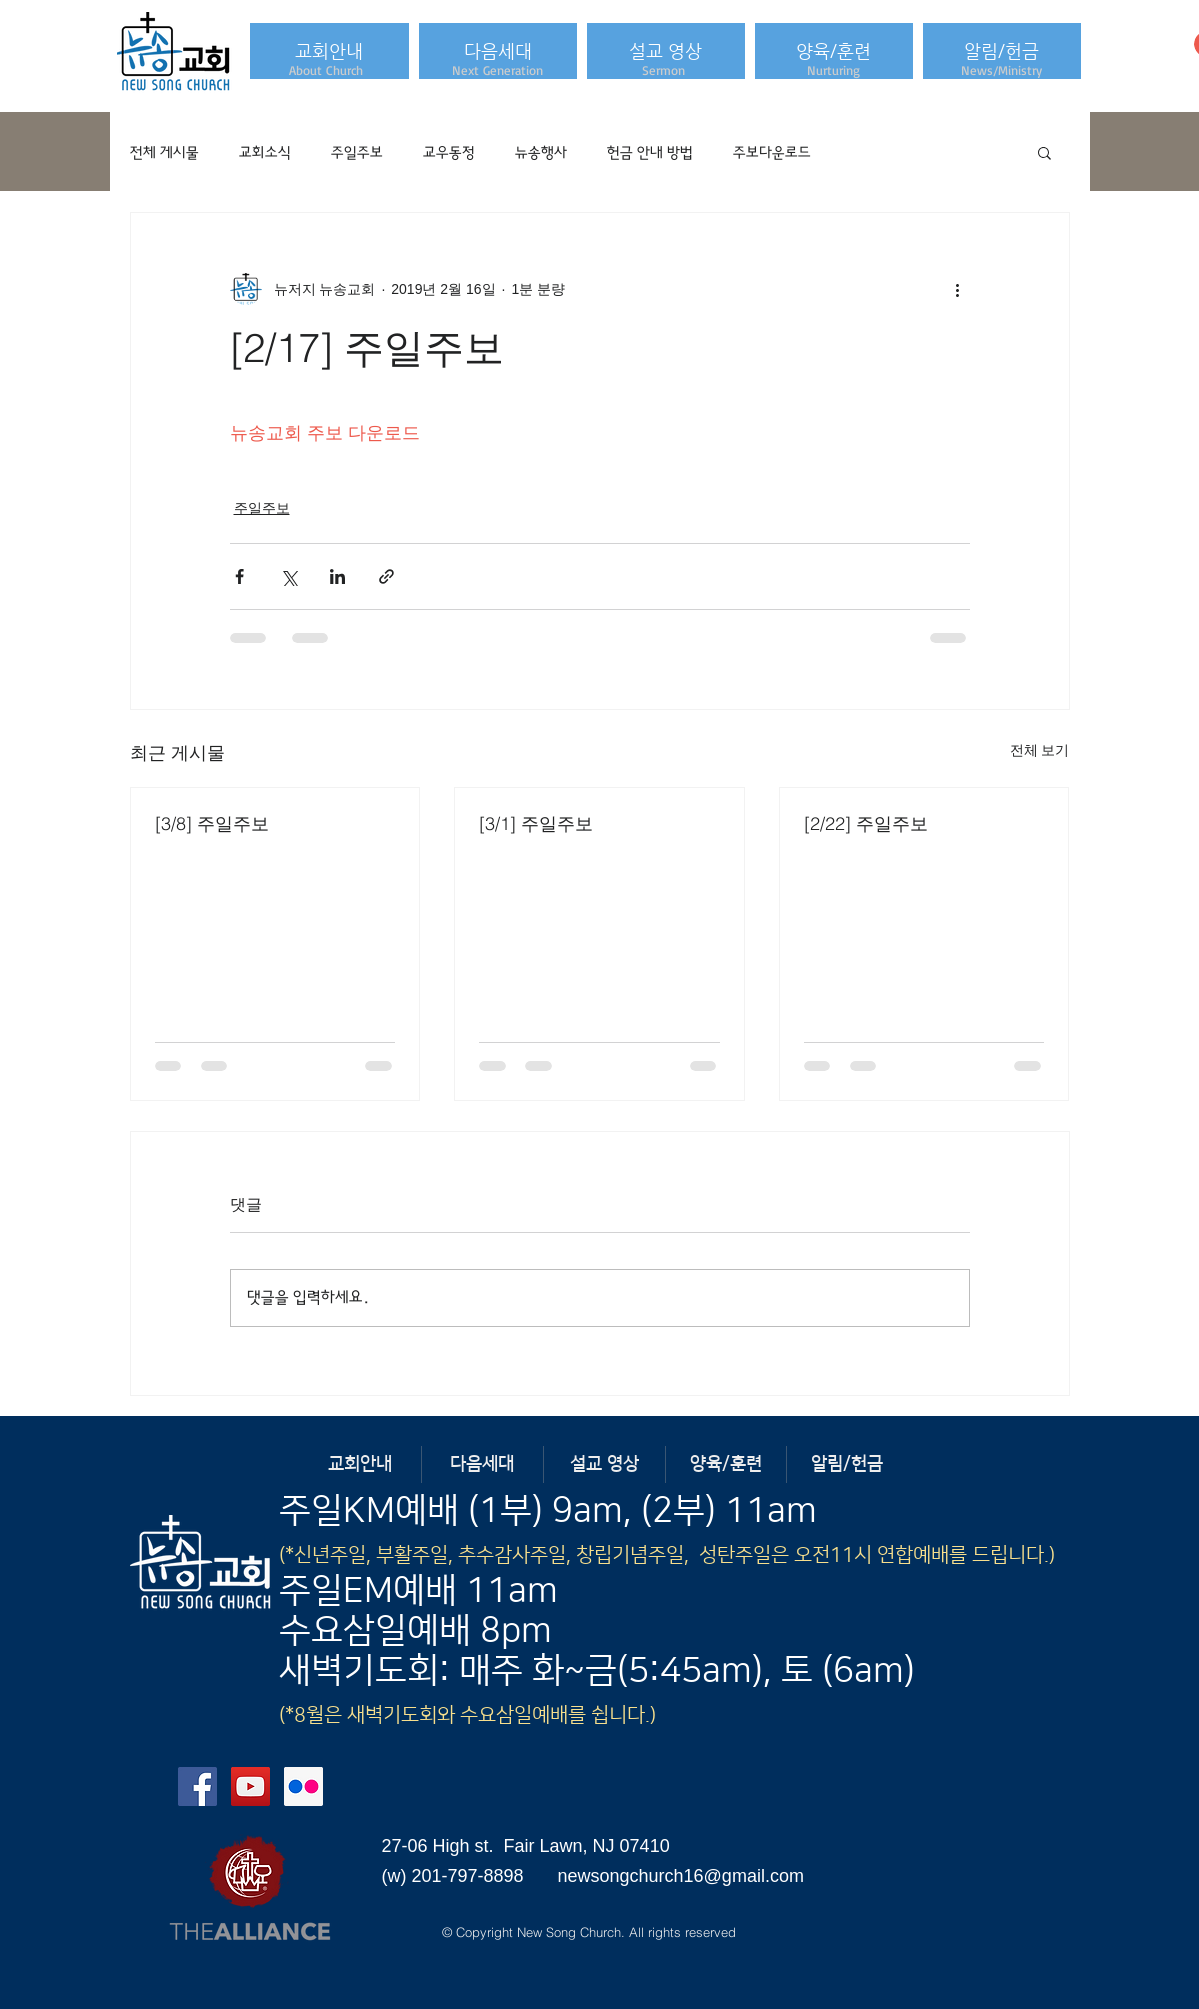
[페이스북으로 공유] (239, 576)
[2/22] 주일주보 (866, 823)
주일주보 (357, 152)
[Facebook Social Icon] (197, 1786)
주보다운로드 (772, 152)
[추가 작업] (958, 289)
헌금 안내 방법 (650, 152)
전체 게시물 (164, 152)
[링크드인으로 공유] (337, 576)
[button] (329, 51)
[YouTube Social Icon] (250, 1786)
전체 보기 (1040, 750)
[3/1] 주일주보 (536, 823)
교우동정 (449, 152)
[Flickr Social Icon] (303, 1786)
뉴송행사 (541, 152)
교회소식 (265, 152)
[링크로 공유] (386, 576)
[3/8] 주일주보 (212, 823)
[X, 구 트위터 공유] (288, 576)
